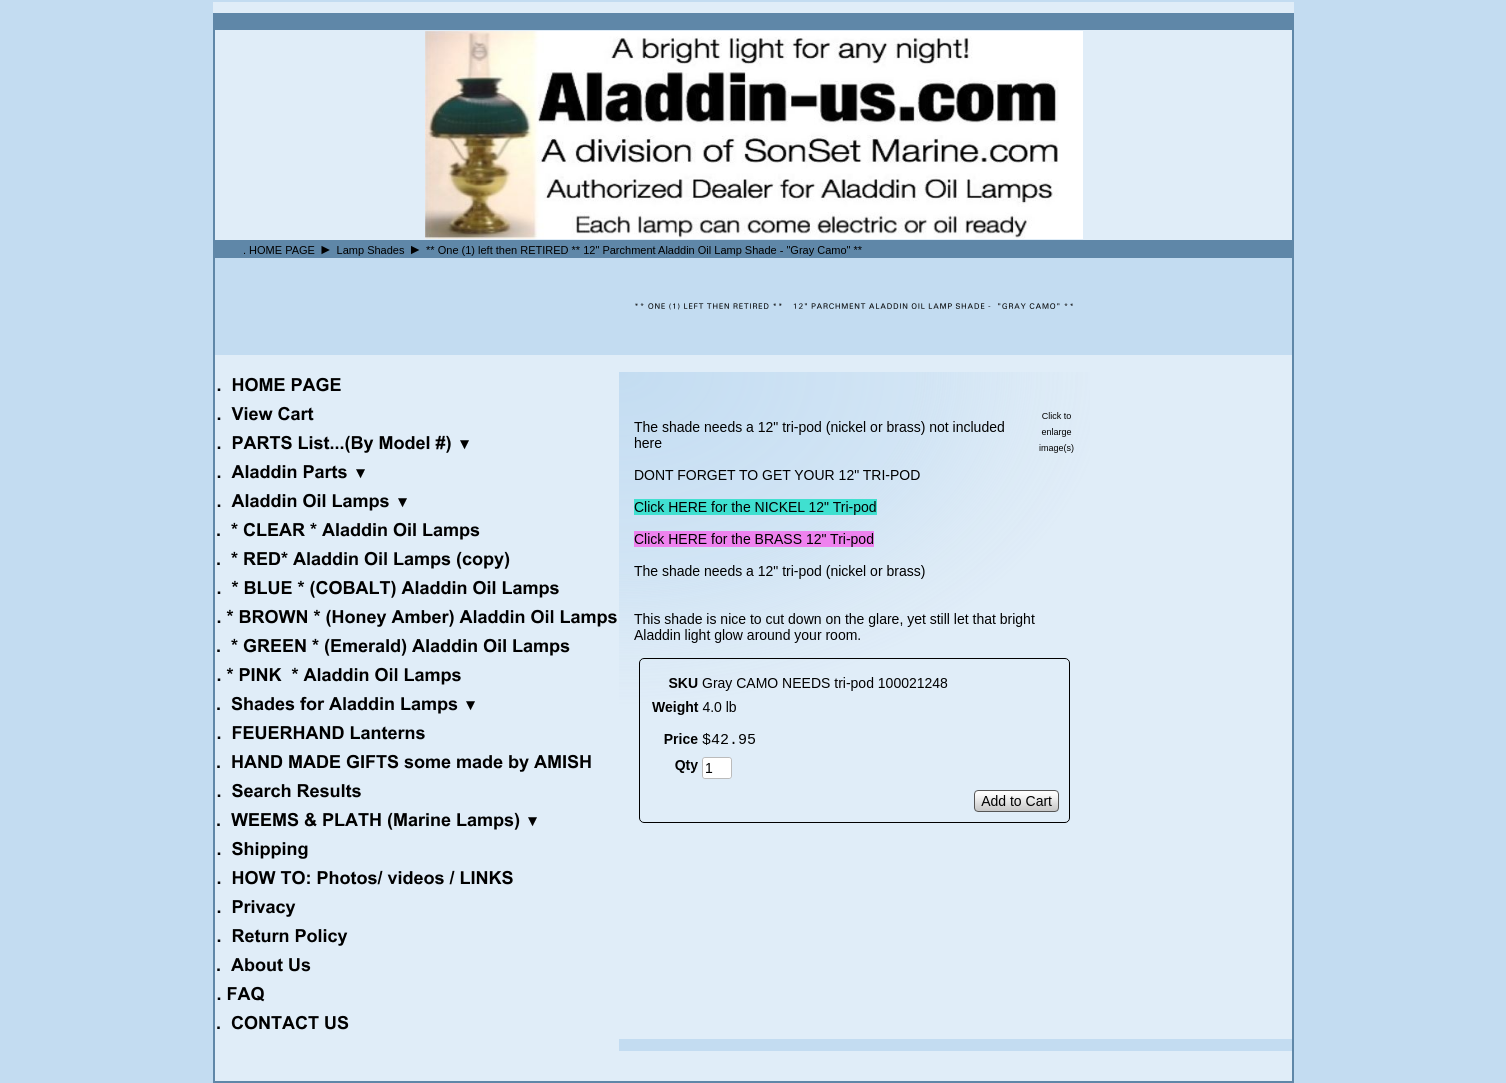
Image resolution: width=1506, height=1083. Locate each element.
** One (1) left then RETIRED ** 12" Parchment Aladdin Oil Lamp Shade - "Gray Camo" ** (644, 250)
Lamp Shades (371, 250)
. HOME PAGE (279, 250)
